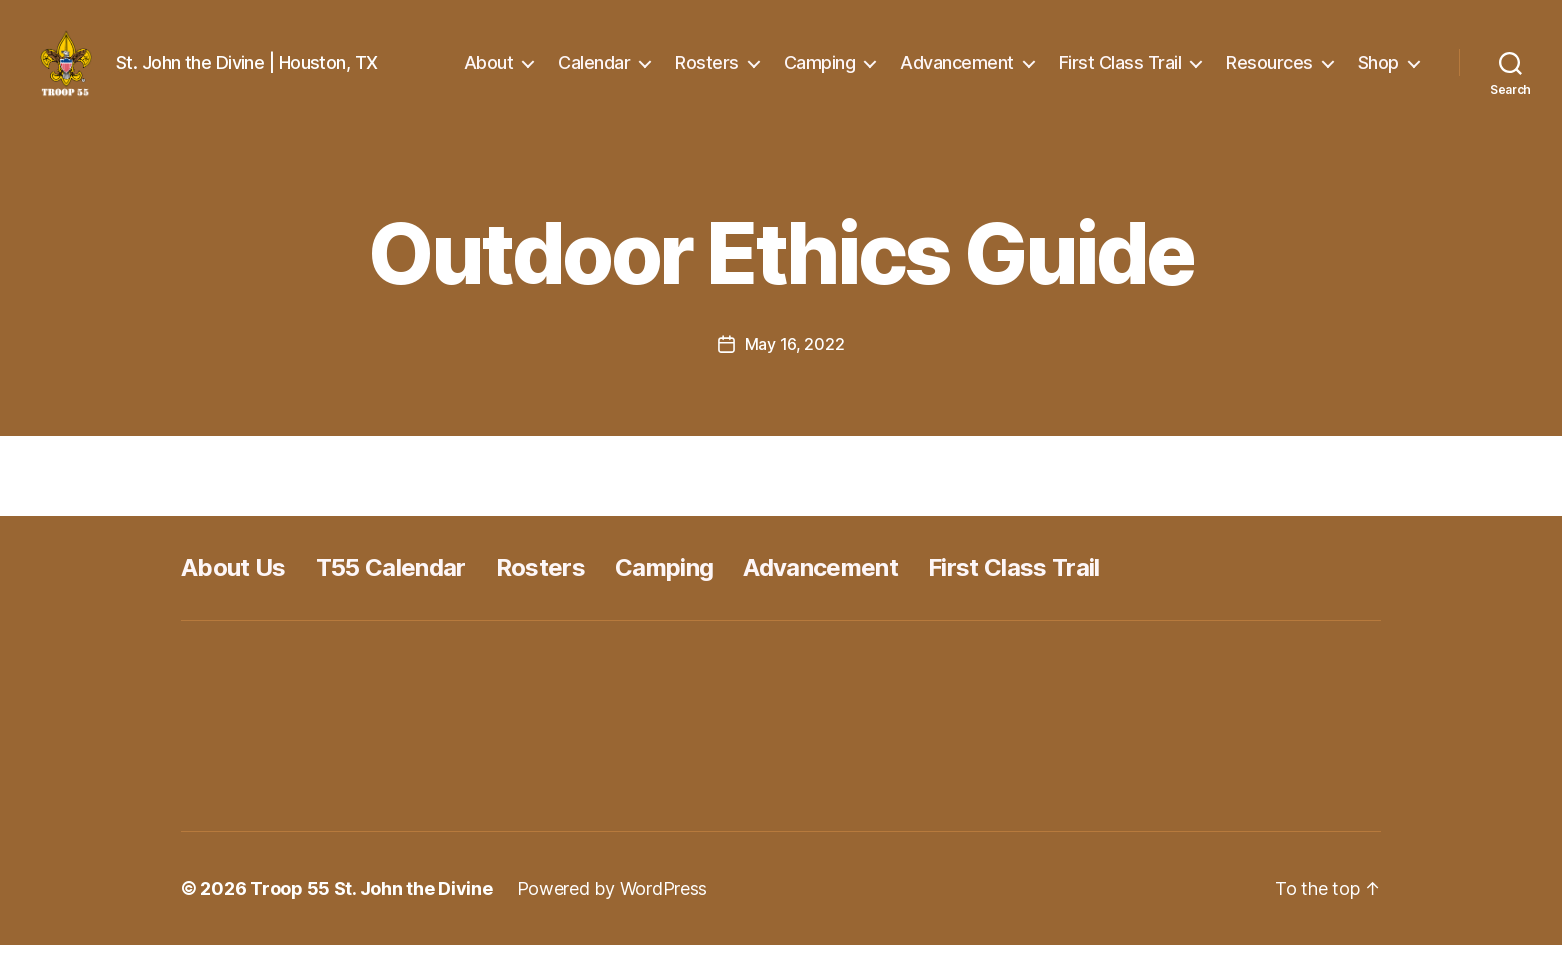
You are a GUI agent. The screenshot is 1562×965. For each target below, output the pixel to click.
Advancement (957, 72)
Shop (1378, 72)
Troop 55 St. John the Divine (371, 908)
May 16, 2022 (795, 364)
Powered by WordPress (612, 908)
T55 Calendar (391, 587)
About (489, 72)
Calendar (594, 72)
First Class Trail (1120, 72)
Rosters (707, 72)
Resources (1269, 72)
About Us (233, 587)
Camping (820, 72)
